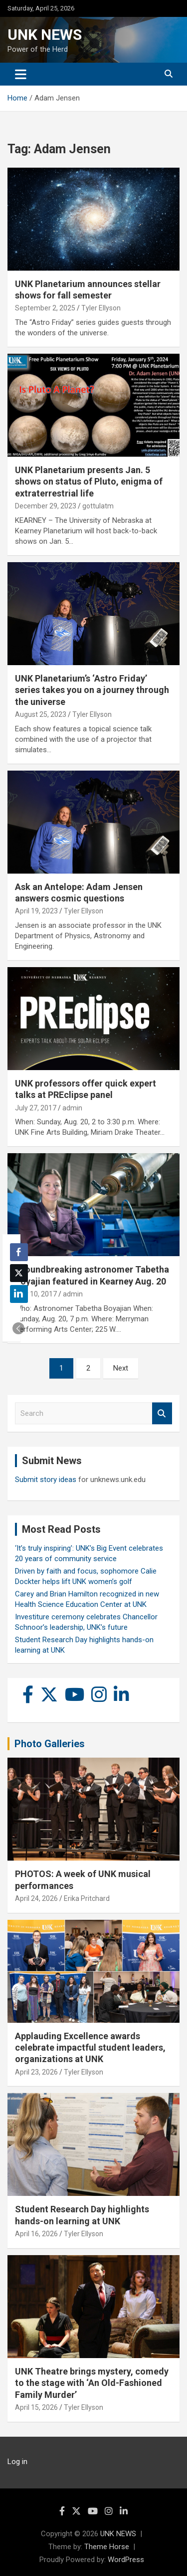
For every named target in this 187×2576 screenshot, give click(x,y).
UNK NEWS (44, 34)
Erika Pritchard (87, 1898)
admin (72, 1108)
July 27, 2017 (35, 1108)
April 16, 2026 (36, 2234)
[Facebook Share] (19, 1252)
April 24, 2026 (36, 1898)
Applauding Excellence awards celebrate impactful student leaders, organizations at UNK (90, 2048)
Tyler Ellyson (101, 308)
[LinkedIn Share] (19, 1294)
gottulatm (98, 506)
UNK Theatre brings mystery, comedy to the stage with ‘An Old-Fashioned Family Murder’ (92, 2383)
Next (120, 1368)
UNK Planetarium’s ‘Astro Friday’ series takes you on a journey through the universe (92, 690)
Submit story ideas (45, 1479)
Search (162, 1413)
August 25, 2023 (40, 714)
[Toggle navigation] (20, 74)
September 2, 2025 (45, 308)
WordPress (126, 2559)
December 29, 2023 (45, 506)
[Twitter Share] (19, 1273)
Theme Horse (106, 2546)
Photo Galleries (49, 1744)
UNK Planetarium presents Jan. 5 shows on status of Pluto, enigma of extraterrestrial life (89, 481)
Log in (17, 2461)
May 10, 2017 (36, 1294)
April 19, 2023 (36, 911)
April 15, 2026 (36, 2407)
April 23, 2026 (36, 2072)
